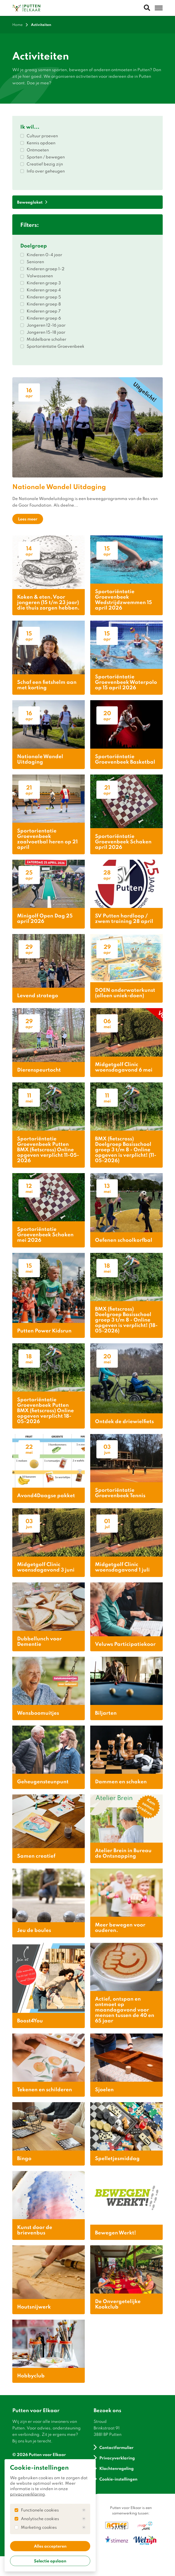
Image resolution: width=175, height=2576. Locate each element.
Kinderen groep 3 (44, 283)
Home (17, 25)
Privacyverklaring (114, 2477)
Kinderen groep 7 (44, 312)
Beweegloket (33, 202)
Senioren (35, 262)
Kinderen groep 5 (44, 298)
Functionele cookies (53, 2510)
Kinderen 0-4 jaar (44, 255)
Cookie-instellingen (115, 2498)
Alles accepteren (50, 2546)
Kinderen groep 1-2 (45, 269)
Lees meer (27, 519)
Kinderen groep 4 (44, 290)
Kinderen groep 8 (44, 305)
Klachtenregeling (114, 2488)
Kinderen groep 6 (44, 319)
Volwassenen (40, 276)
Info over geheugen (46, 171)
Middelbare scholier (46, 340)
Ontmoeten (38, 150)
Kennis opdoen (41, 143)
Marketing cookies (53, 2527)
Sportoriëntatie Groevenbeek (55, 347)
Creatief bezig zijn (45, 164)
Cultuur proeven (42, 136)
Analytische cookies (53, 2519)
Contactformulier (114, 2467)
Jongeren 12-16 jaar (46, 326)
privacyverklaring (27, 2494)
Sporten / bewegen (46, 157)
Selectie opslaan (50, 2561)
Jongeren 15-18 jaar (46, 333)
